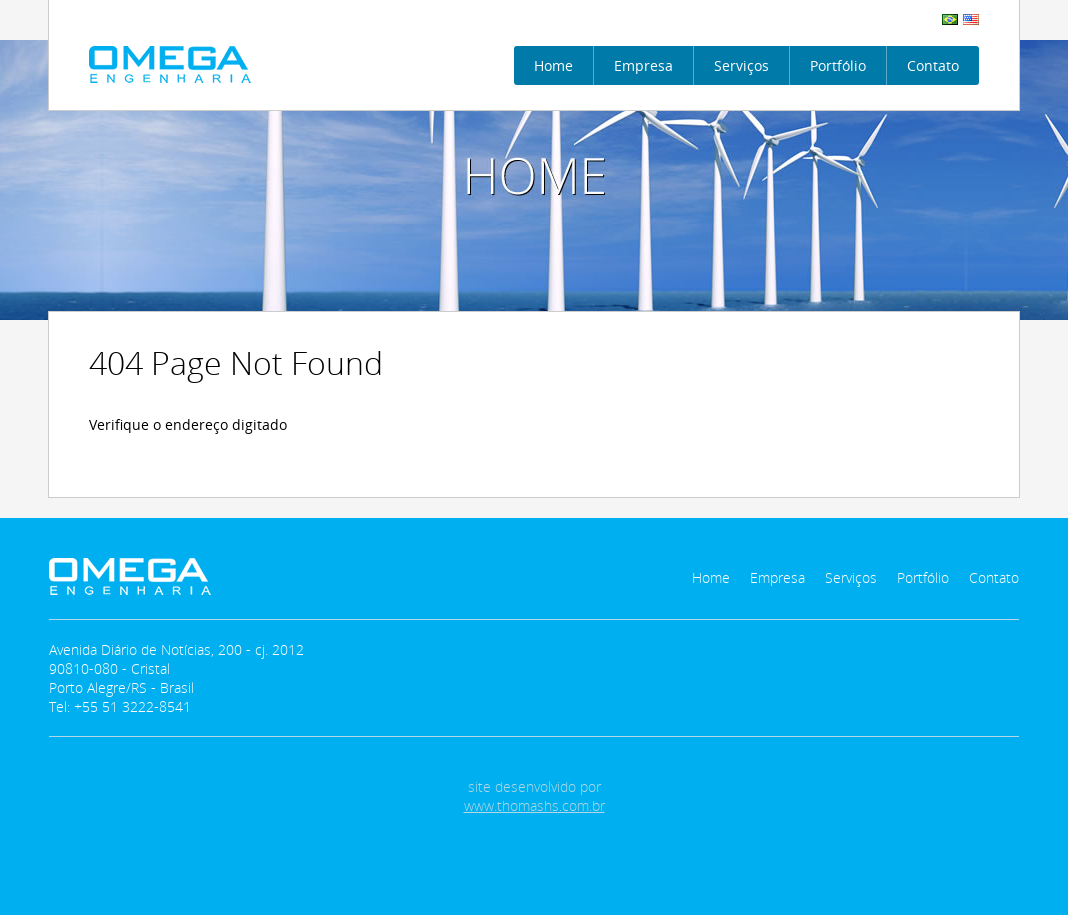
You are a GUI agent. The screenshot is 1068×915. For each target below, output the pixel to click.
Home (553, 65)
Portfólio (838, 65)
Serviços (741, 65)
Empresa (643, 65)
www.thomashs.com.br (534, 805)
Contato (933, 65)
